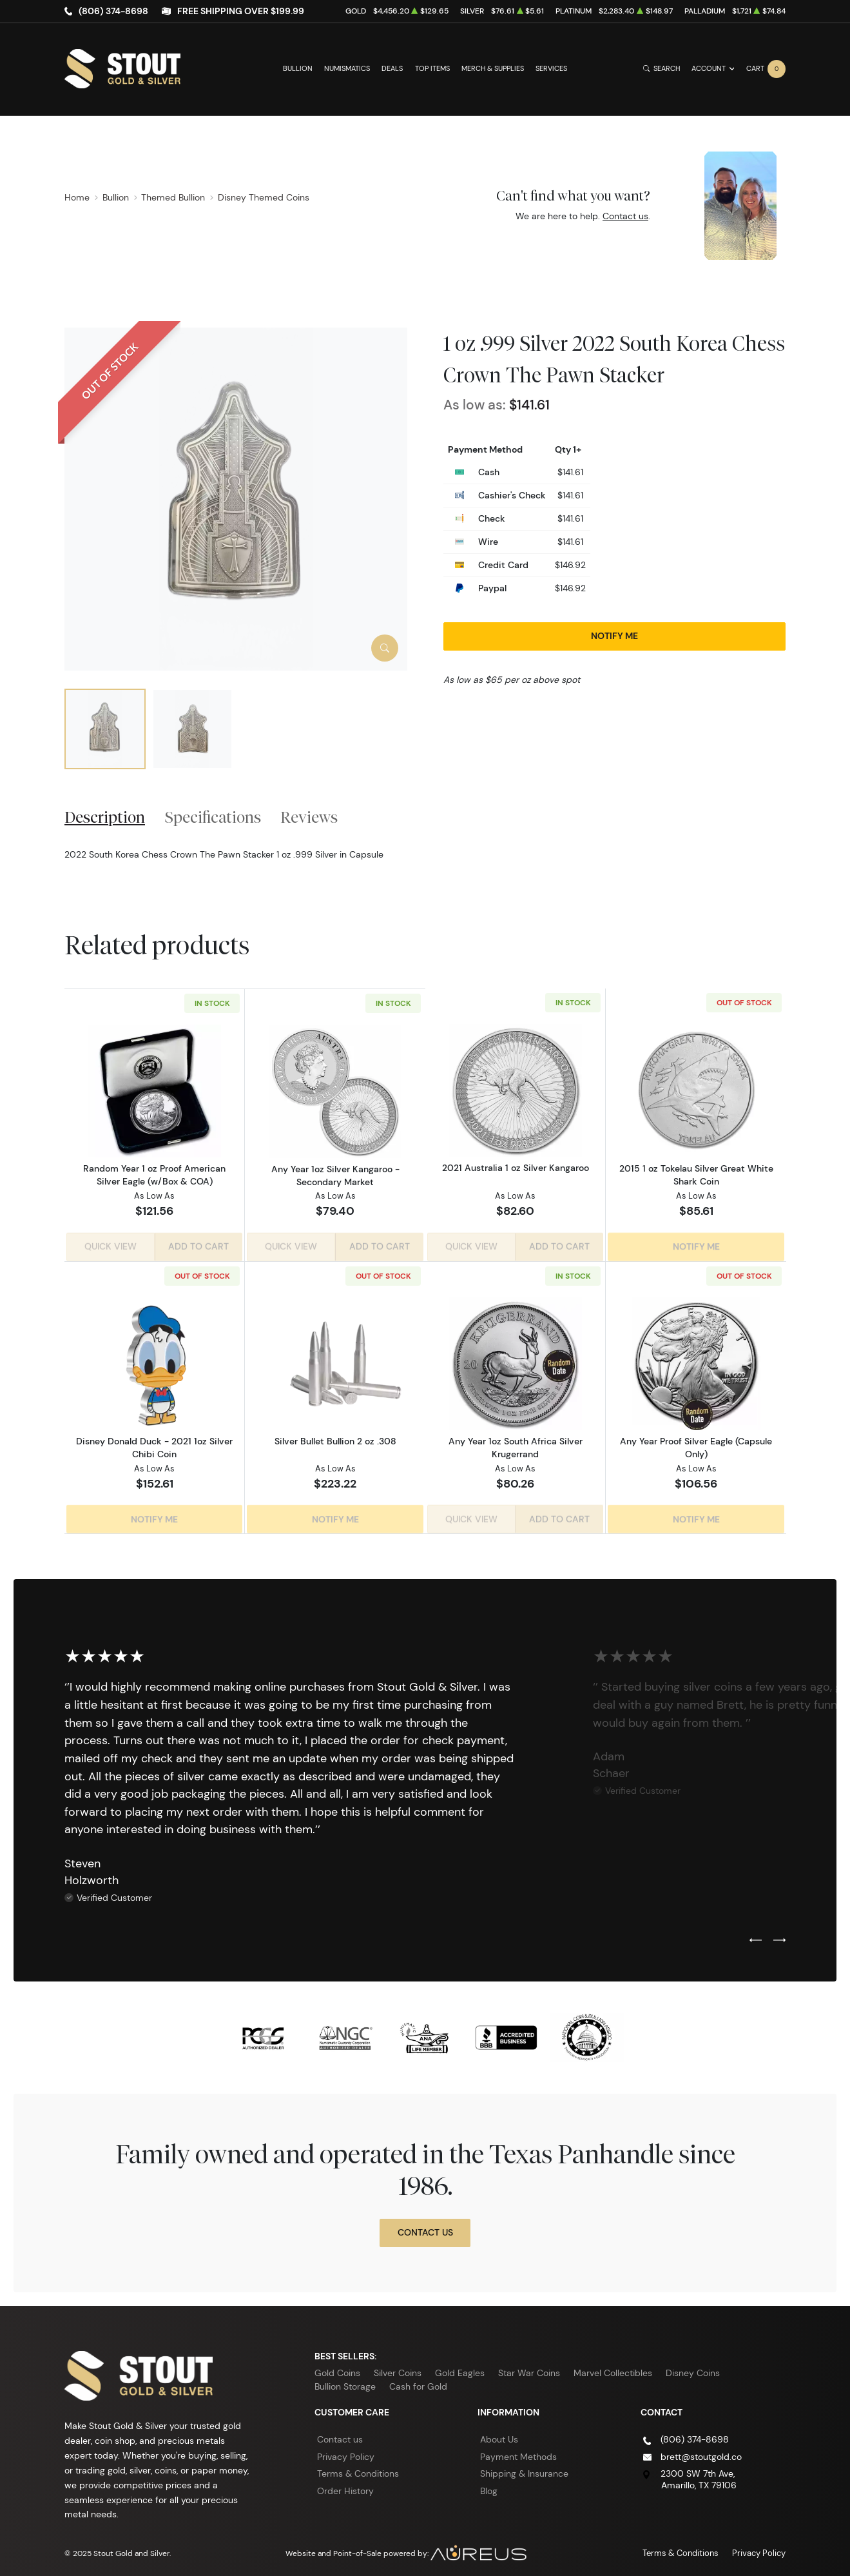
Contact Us (425, 2227)
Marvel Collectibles (613, 2368)
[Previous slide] (755, 1936)
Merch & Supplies (492, 68)
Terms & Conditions (358, 2469)
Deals (392, 68)
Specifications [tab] (213, 817)
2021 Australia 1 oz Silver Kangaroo (515, 1168)
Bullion (298, 68)
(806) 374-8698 (113, 11)
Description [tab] (104, 817)
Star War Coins (529, 2368)
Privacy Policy (345, 2451)
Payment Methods (518, 2451)
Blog (488, 2486)
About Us (499, 2434)
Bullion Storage (345, 2381)
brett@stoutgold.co (701, 2451)
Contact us (625, 216)
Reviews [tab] (309, 817)
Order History (345, 2486)
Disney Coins (693, 2368)
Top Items (432, 68)
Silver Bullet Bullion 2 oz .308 (335, 1438)
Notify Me (614, 636)
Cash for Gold (418, 2381)
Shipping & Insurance (524, 2469)
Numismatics (347, 68)
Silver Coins (397, 2368)
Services (551, 68)
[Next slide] (779, 1936)
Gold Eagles (460, 2368)
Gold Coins (337, 2368)
